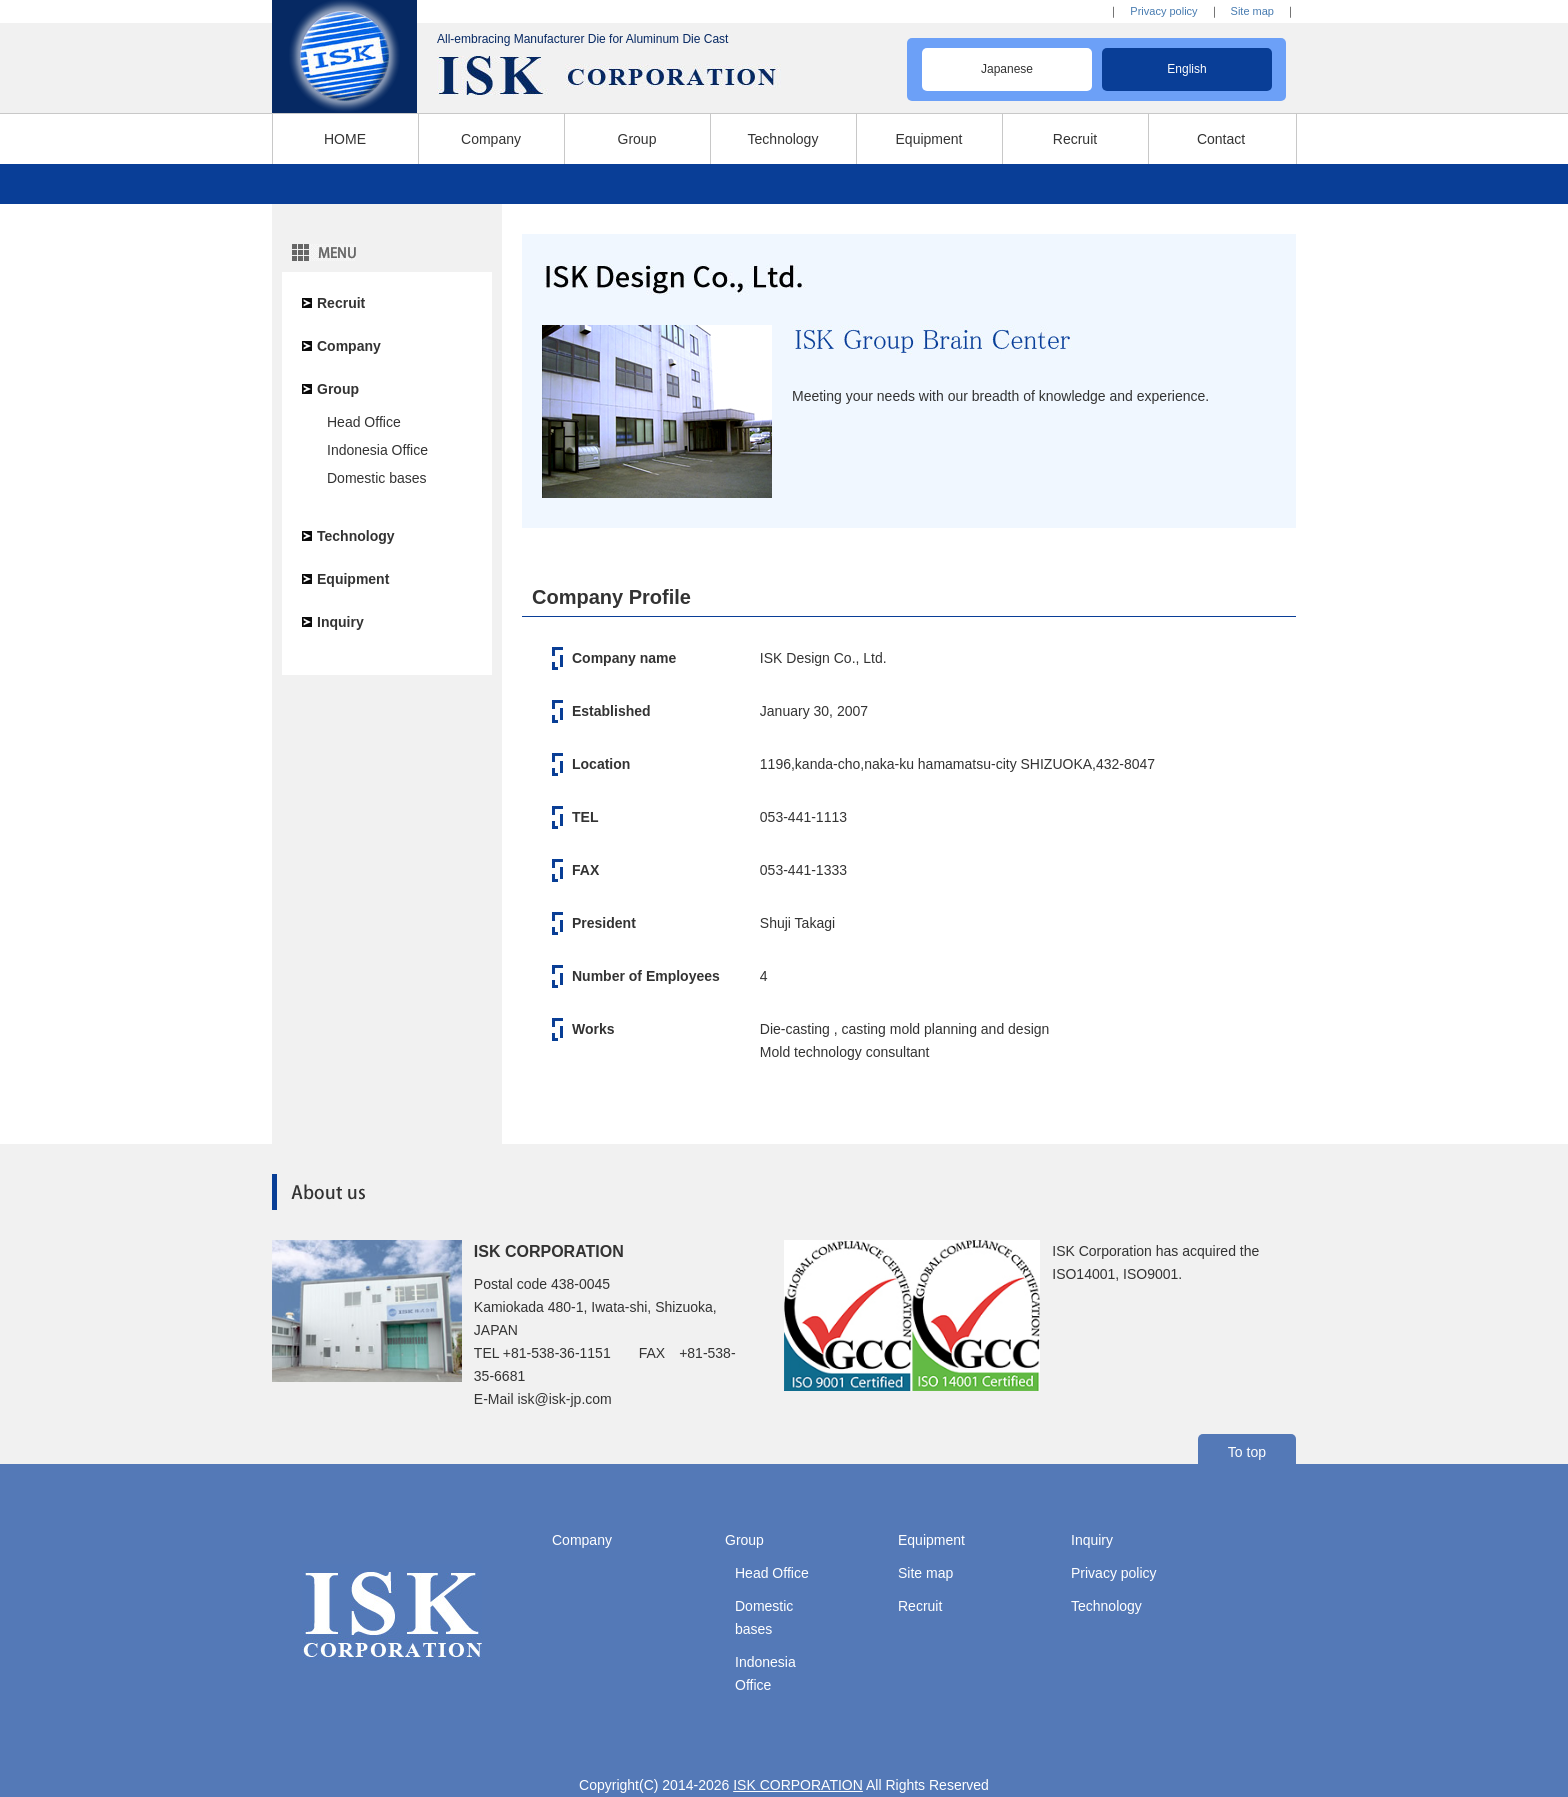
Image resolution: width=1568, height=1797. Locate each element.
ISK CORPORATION (798, 1785)
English (1186, 69)
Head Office (364, 422)
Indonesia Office (377, 450)
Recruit (1075, 139)
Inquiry (340, 622)
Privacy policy (1163, 11)
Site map (1252, 11)
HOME (345, 139)
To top (1247, 1452)
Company (491, 139)
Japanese (1007, 69)
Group (637, 139)
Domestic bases (377, 478)
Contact (1221, 139)
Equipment (929, 139)
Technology (783, 139)
